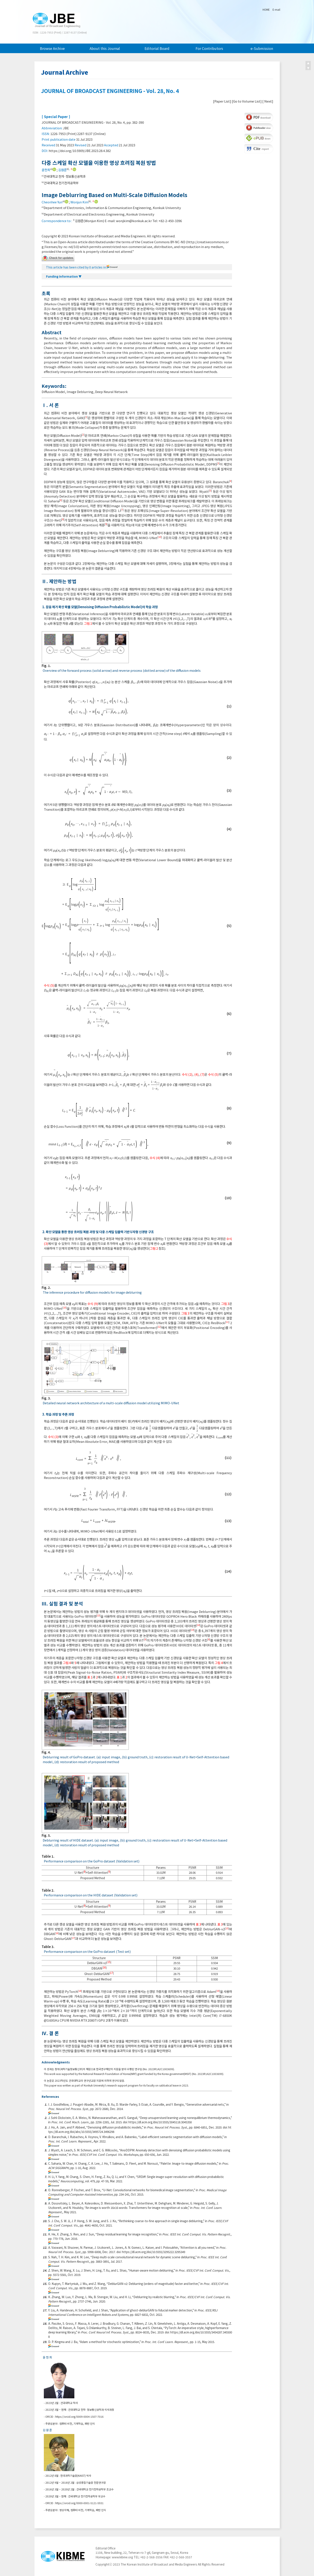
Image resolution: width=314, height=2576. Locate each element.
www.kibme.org (122, 2557)
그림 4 (67, 1662)
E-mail (276, 9)
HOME (266, 9)
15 (227, 1928)
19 (218, 1990)
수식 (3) (53, 1436)
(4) (196, 1074)
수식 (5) (49, 985)
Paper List (222, 101)
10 (159, 536)
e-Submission (262, 48)
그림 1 (88, 623)
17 (73, 1938)
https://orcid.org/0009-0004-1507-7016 (79, 2416)
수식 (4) (155, 1157)
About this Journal (105, 48)
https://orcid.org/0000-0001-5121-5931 (79, 2503)
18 (79, 1990)
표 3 (198, 1924)
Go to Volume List (246, 101)
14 (198, 1625)
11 (227, 1321)
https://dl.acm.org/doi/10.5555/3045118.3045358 (160, 2122)
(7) (202, 1074)
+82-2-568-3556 (151, 2557)
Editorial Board (157, 48)
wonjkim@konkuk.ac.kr (134, 220)
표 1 (89, 1677)
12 (159, 1326)
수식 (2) (187, 1074)
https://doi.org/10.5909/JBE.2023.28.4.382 (80, 150)
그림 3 (225, 1303)
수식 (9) (92, 1303)
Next (268, 101)
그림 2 (154, 1248)
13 (98, 1615)
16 (57, 1933)
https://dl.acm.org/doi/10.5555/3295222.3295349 (153, 2252)
